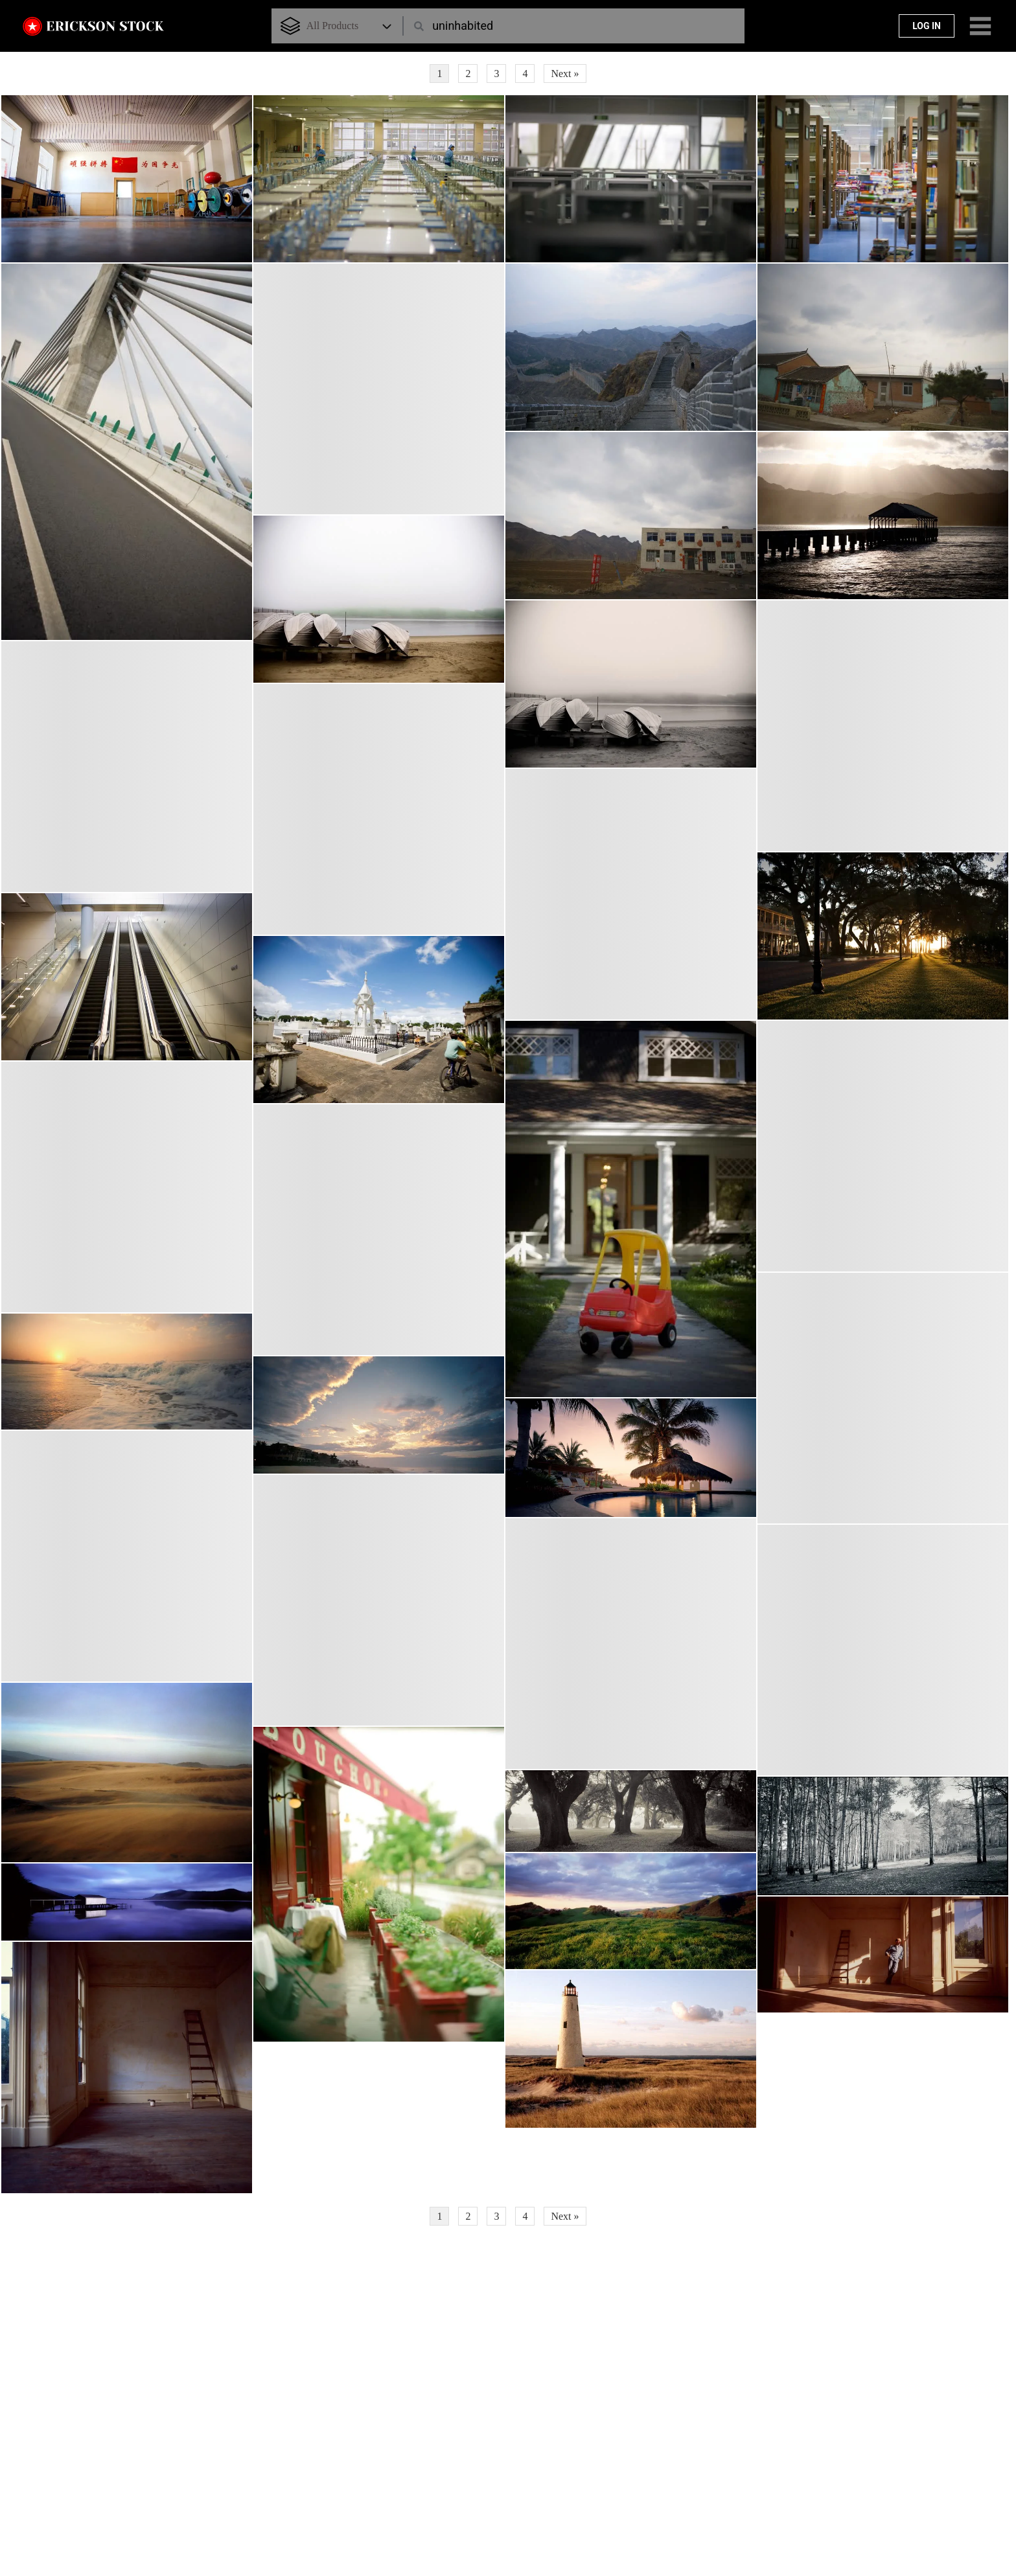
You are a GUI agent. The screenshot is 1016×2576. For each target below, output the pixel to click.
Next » (565, 73)
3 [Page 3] (496, 73)
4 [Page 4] (524, 73)
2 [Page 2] (467, 73)
